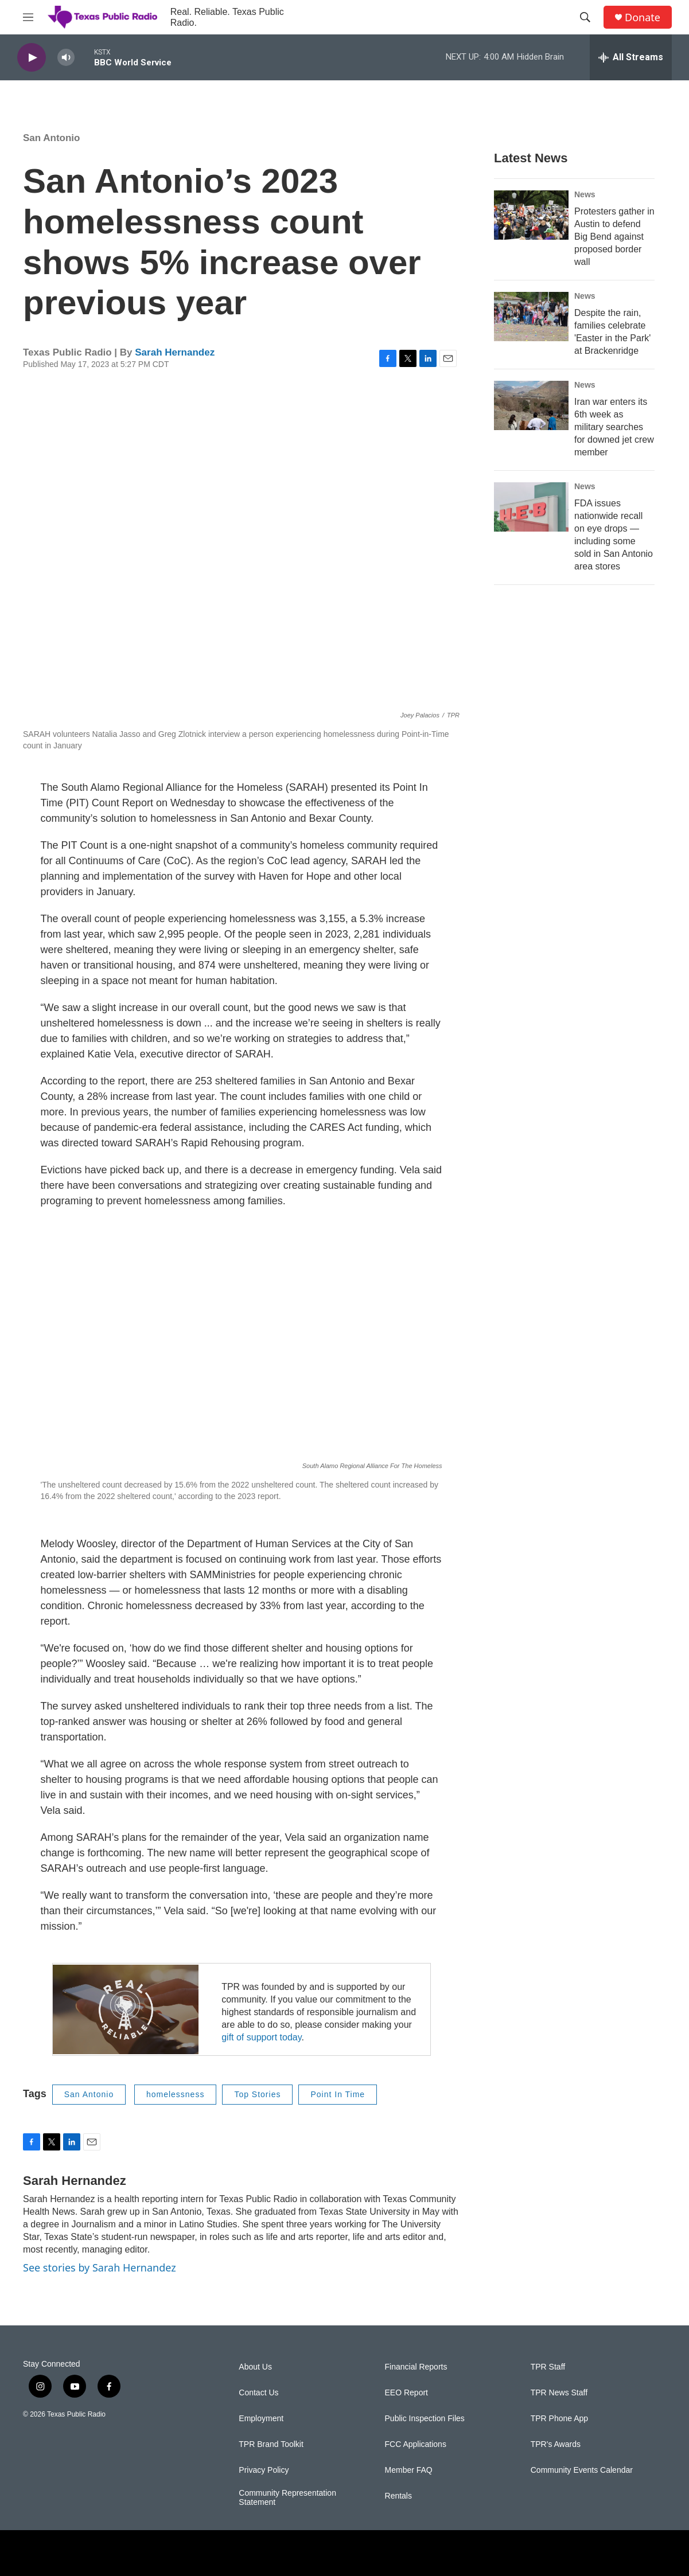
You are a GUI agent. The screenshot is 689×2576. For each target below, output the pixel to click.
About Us (255, 2367)
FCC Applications (415, 2444)
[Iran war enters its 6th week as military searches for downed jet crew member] (531, 405)
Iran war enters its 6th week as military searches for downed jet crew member (614, 427)
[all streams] (631, 57)
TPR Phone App (559, 2418)
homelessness (175, 2094)
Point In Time (337, 2094)
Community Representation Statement (287, 2498)
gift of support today (261, 2037)
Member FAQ (409, 2470)
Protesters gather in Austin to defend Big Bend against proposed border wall (614, 236)
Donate (642, 17)
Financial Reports (416, 2367)
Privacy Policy (264, 2470)
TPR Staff (548, 2367)
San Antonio (51, 137)
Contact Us (258, 2392)
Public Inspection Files (425, 2418)
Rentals (398, 2496)
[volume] (66, 58)
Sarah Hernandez (175, 352)
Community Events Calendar (582, 2470)
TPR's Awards (556, 2444)
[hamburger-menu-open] (28, 17)
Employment (261, 2418)
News (584, 194)
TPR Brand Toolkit (271, 2444)
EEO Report (406, 2392)
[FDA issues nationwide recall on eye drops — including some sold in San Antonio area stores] (531, 507)
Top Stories (257, 2094)
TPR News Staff (559, 2392)
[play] (31, 57)
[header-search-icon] (585, 17)
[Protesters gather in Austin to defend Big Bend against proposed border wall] (531, 215)
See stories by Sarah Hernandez (99, 2267)
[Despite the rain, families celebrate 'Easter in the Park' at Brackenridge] (531, 316)
